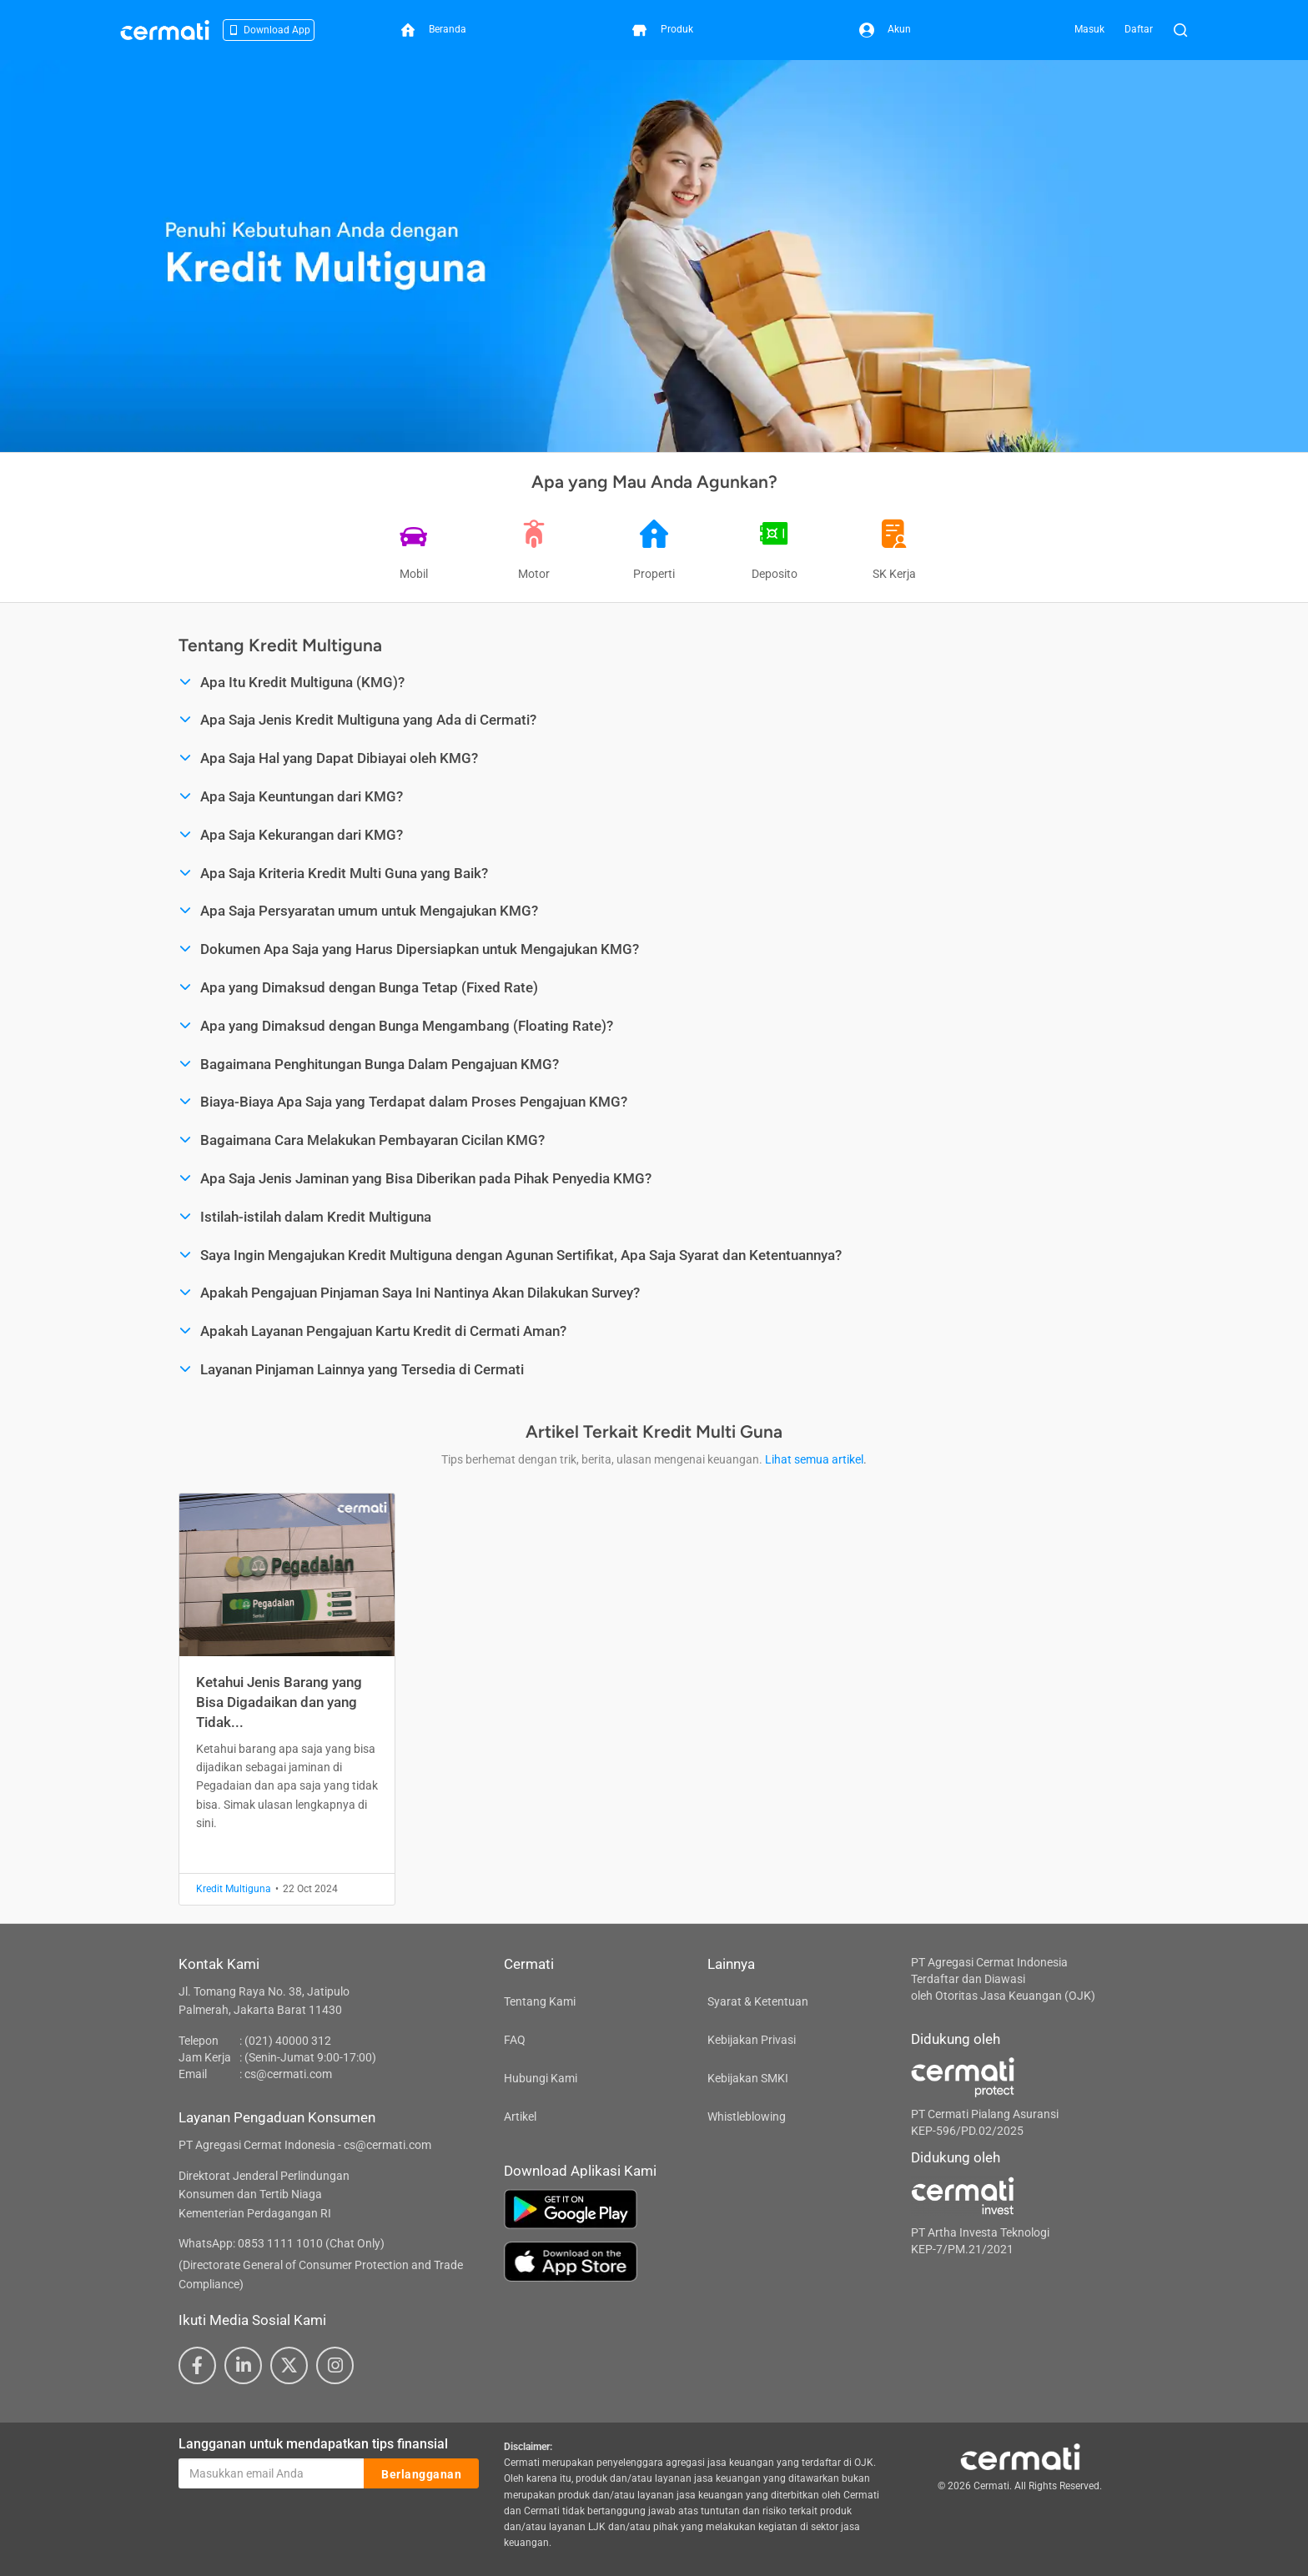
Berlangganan (421, 2474)
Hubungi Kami (540, 2078)
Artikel (520, 2116)
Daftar (1138, 29)
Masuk (1089, 29)
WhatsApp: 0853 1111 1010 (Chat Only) (282, 2243)
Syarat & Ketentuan (757, 2001)
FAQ (515, 2039)
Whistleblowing (746, 2116)
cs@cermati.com (288, 2074)
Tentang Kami (540, 2001)
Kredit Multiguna (233, 1889)
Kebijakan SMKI (747, 2078)
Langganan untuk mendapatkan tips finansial (313, 2444)
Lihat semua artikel (814, 1459)
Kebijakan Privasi (751, 2039)
